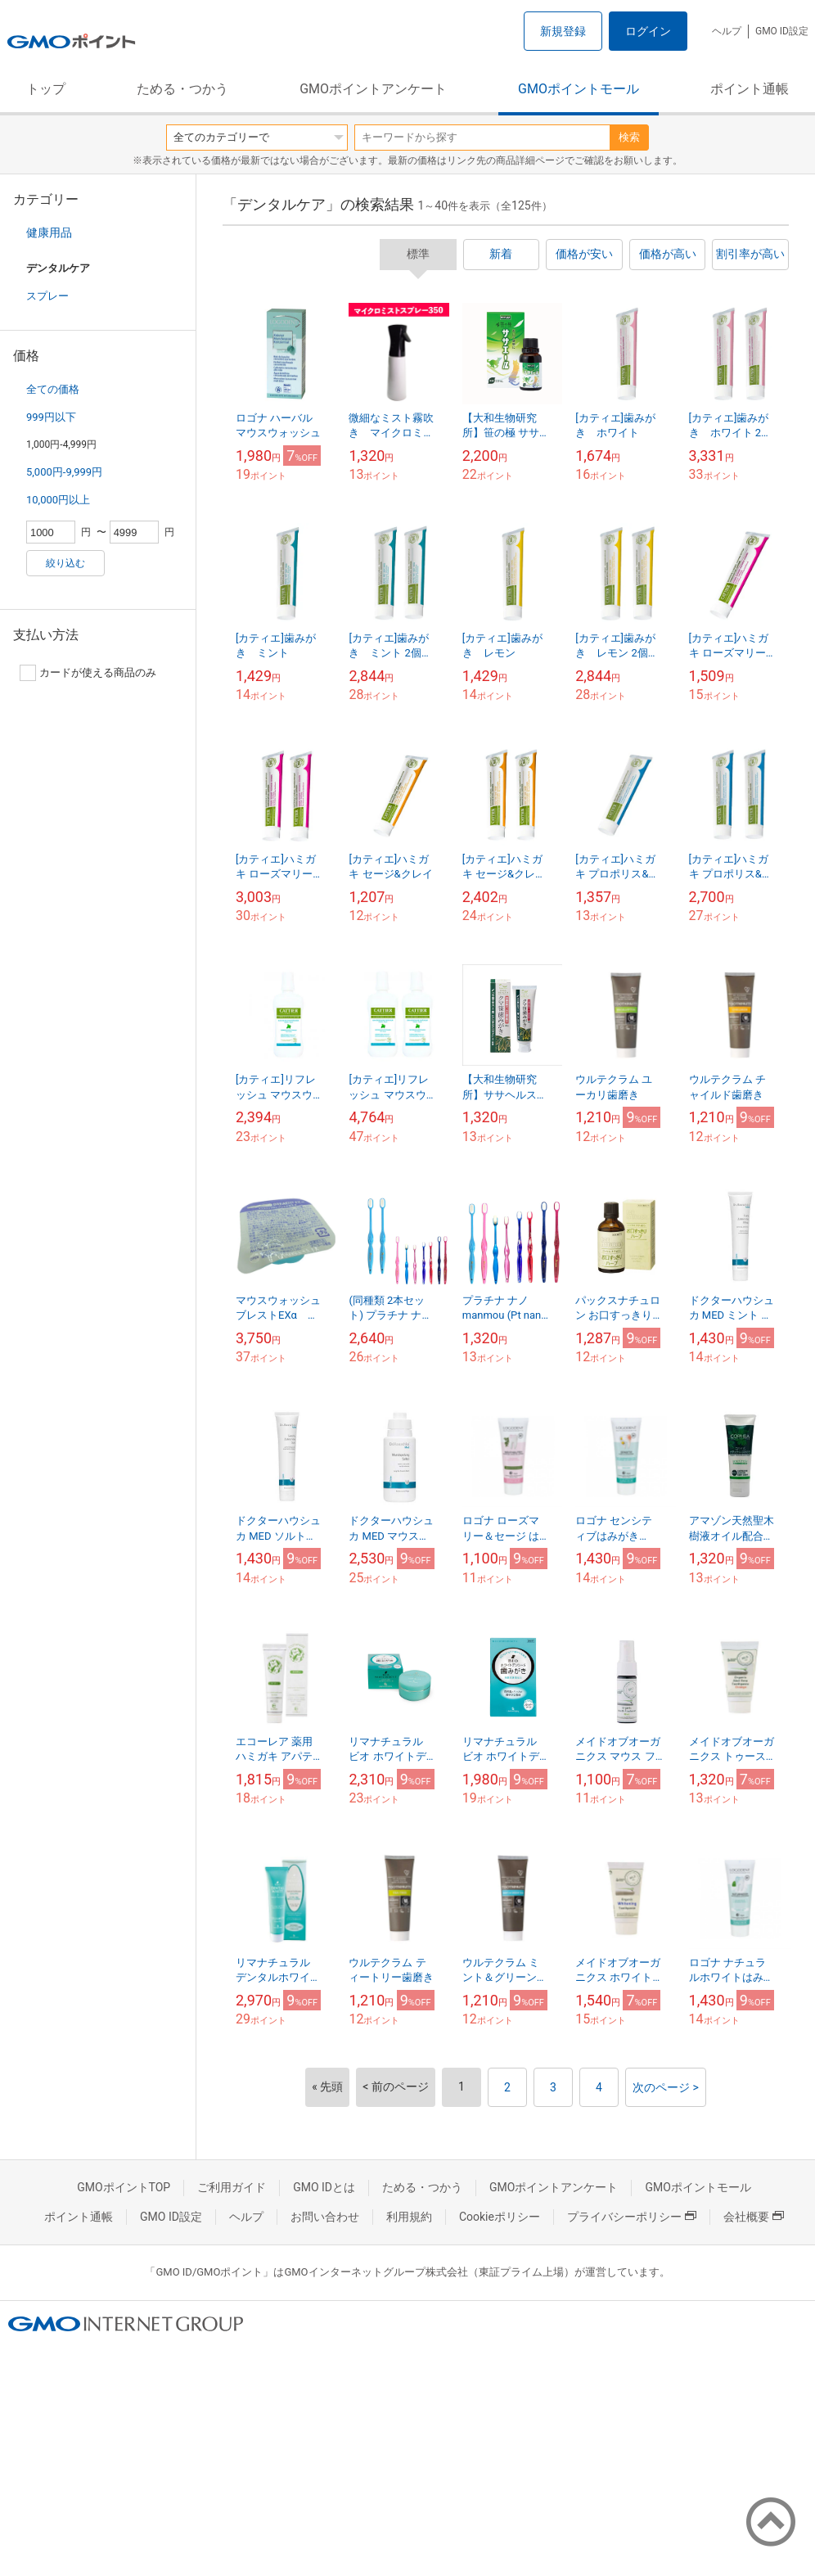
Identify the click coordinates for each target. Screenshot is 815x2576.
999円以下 (51, 417)
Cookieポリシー (499, 2216)
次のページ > (666, 2087)
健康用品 (49, 232)
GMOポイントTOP (123, 2187)
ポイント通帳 (749, 89)
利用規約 (409, 2216)
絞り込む (65, 563)
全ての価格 (52, 389)
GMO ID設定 (781, 31)
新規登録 (563, 31)
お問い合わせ (324, 2216)
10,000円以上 (58, 500)
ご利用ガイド (231, 2187)
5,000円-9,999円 (64, 472)
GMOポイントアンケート (373, 89)
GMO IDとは (324, 2187)
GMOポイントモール (578, 89)
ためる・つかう (182, 89)
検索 (629, 137)
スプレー (47, 296)
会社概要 (753, 2216)
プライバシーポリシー (631, 2216)
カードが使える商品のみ (88, 673)
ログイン (648, 31)
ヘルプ (726, 31)
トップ (45, 89)
